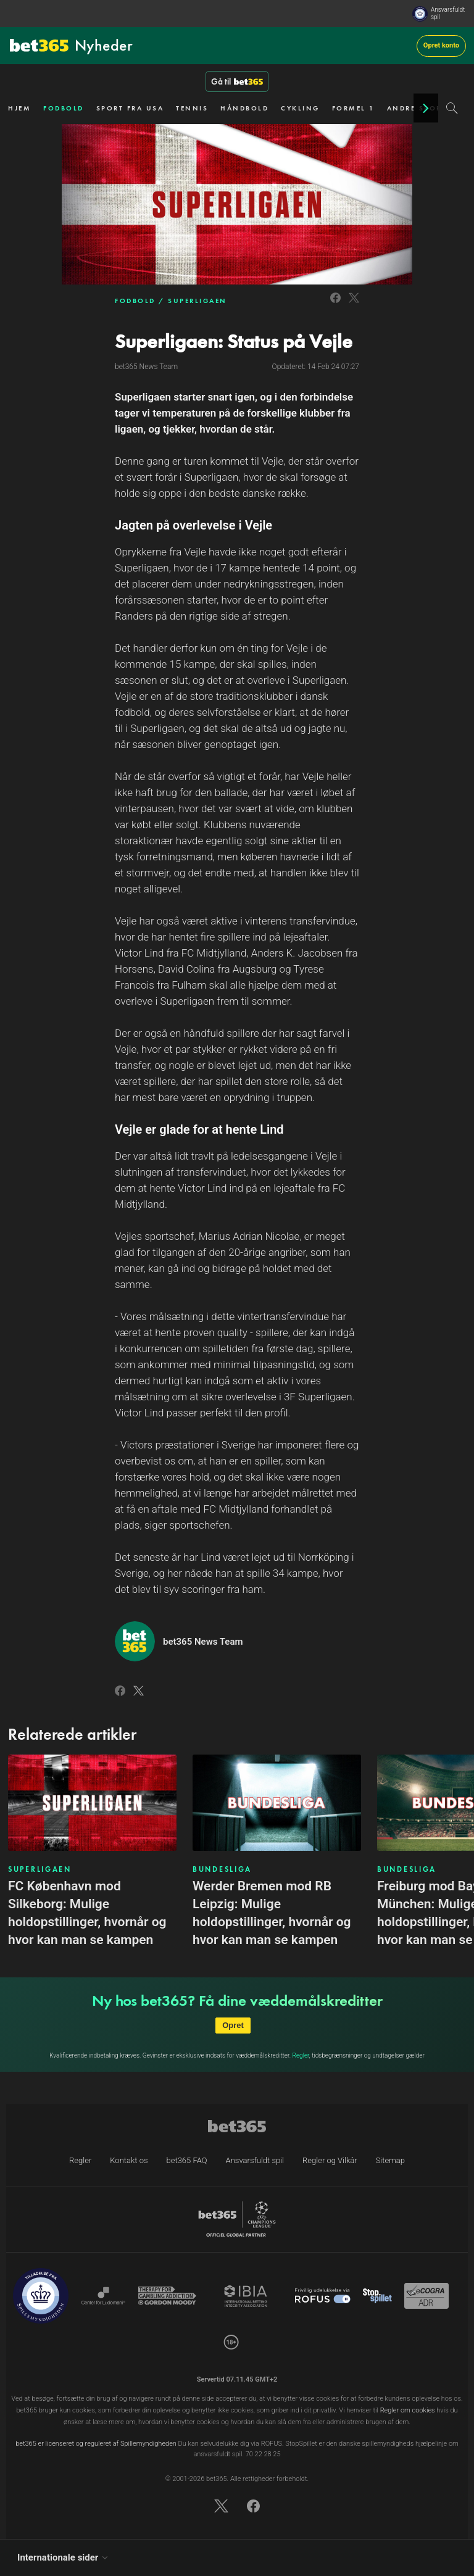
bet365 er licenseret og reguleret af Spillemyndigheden (96, 2444)
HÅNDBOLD (244, 108)
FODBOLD (63, 108)
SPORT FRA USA (130, 108)
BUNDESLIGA (222, 1869)
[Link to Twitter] (354, 305)
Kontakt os (129, 2160)
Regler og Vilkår (329, 2160)
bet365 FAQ (187, 2160)
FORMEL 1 (353, 108)
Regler (301, 2055)
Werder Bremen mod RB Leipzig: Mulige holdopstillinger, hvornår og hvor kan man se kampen (272, 1913)
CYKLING (300, 108)
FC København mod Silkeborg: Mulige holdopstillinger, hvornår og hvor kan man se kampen (87, 1913)
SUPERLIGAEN (197, 300)
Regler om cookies (407, 2410)
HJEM (19, 108)
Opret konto (441, 45)
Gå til (237, 81)
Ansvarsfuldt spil (448, 13)
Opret (233, 2025)
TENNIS (192, 108)
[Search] (452, 108)
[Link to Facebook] (335, 305)
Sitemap (390, 2160)
